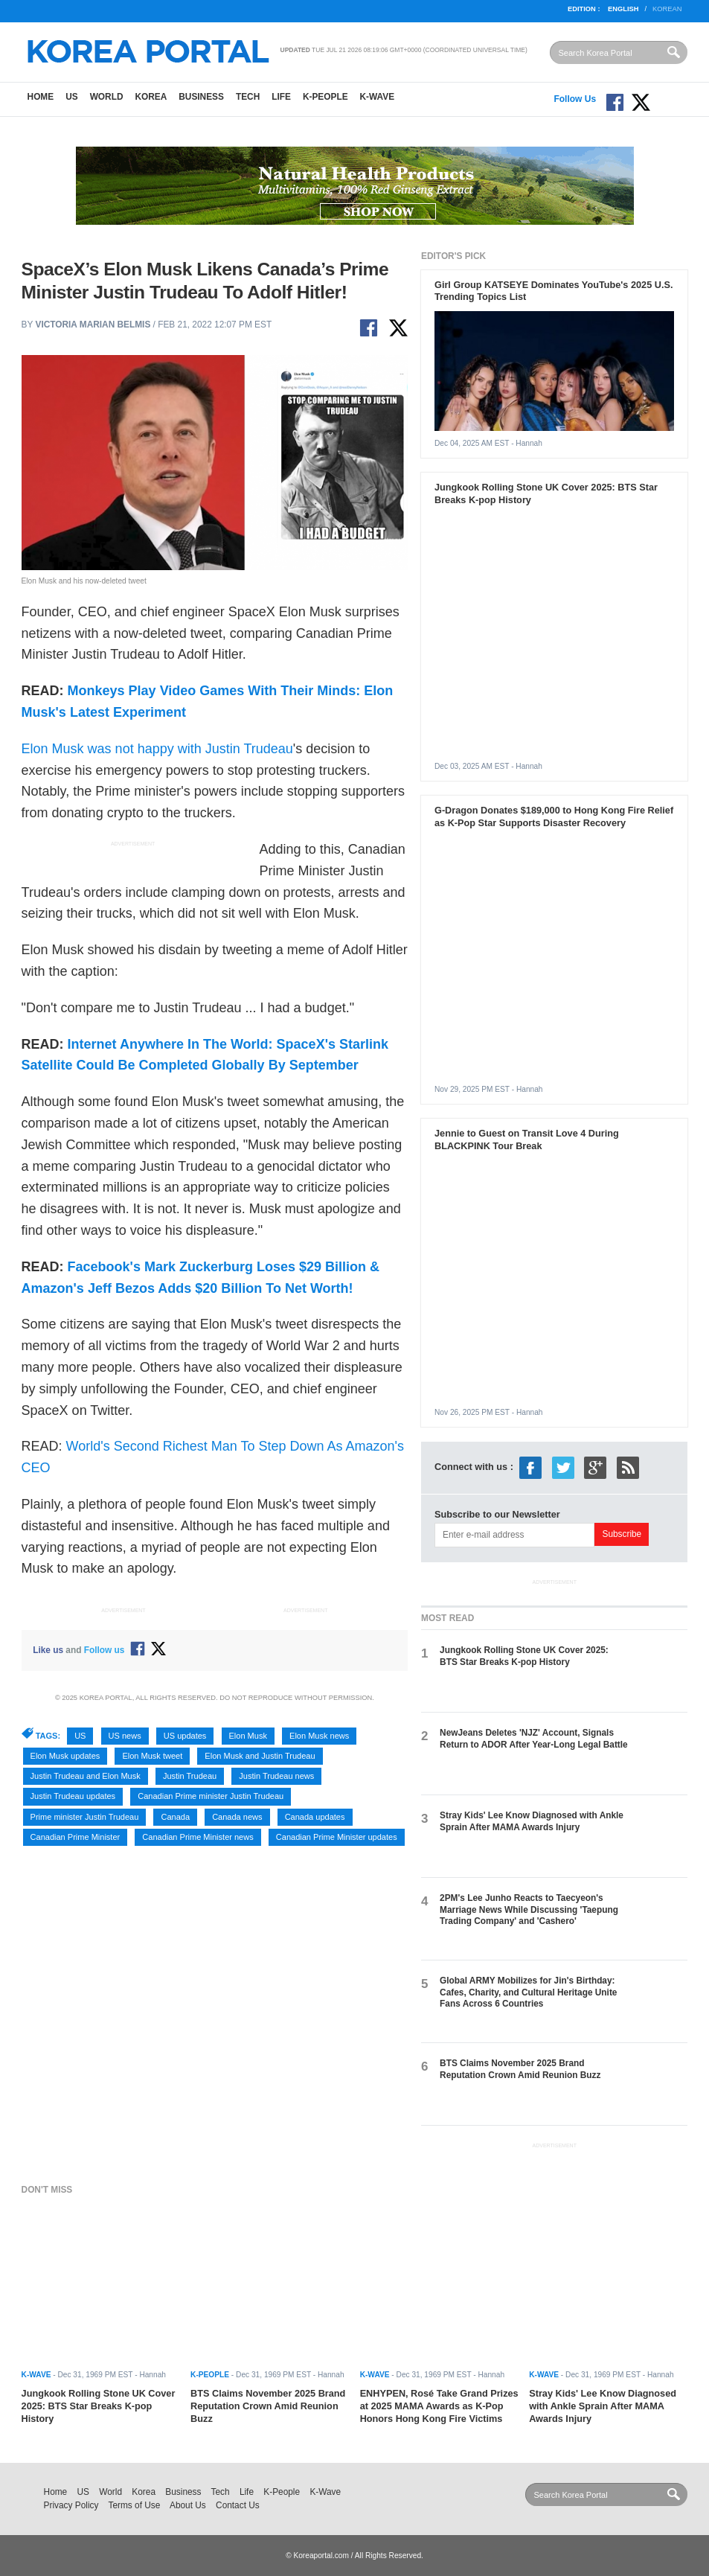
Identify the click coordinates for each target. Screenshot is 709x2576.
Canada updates (315, 1816)
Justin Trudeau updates (73, 1796)
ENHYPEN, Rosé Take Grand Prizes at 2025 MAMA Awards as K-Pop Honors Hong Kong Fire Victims (439, 2406)
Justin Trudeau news (276, 1775)
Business (201, 97)
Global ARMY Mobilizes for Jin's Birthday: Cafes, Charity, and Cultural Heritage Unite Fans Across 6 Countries (528, 1992)
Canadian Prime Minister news (197, 1836)
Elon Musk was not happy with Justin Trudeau (157, 748)
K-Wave (377, 97)
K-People (325, 97)
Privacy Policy (71, 2505)
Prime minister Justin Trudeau (85, 1816)
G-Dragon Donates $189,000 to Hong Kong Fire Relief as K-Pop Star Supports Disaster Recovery (553, 816)
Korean (666, 9)
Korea (151, 97)
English (623, 9)
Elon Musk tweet (152, 1755)
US (71, 97)
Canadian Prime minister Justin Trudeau (210, 1796)
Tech (248, 97)
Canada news (237, 1816)
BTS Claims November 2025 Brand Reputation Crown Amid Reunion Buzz (520, 2069)
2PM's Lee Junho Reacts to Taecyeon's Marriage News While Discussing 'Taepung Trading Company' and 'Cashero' (529, 1909)
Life (281, 97)
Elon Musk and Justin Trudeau (260, 1755)
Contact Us (238, 2505)
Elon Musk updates (65, 1755)
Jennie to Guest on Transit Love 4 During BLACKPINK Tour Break (526, 1139)
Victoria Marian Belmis (92, 324)
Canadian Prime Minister (76, 1836)
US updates (185, 1735)
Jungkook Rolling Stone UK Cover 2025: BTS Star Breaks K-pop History (524, 1655)
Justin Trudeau (189, 1775)
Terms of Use (134, 2505)
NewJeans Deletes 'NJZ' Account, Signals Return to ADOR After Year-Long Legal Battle (534, 1738)
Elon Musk (248, 1735)
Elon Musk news (319, 1735)
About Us (188, 2505)
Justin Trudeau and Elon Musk (86, 1775)
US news (125, 1735)
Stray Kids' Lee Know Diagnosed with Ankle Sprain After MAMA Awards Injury (531, 1821)
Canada (175, 1816)
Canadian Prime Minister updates (336, 1836)
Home (41, 97)
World (106, 97)
